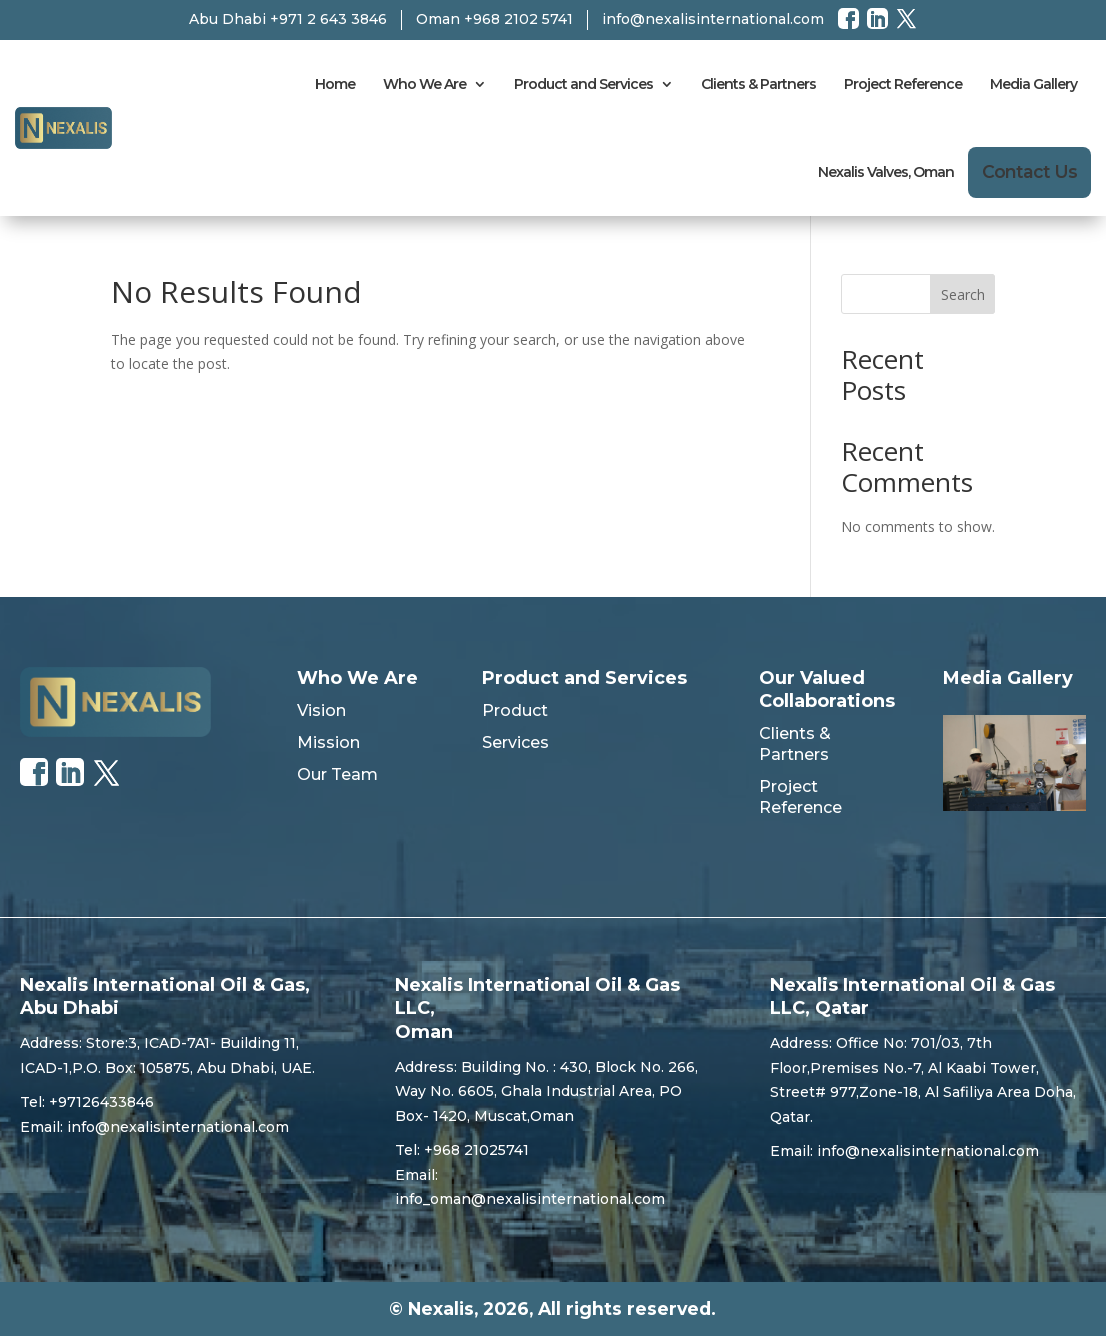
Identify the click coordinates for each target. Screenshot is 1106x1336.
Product (515, 710)
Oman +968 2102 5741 (494, 19)
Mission (328, 742)
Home (335, 84)
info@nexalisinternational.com (713, 19)
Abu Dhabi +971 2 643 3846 (288, 19)
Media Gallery (1033, 84)
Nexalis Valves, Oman (886, 172)
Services (515, 742)
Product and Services (583, 84)
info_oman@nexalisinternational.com (530, 1199)
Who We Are (424, 84)
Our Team (337, 774)
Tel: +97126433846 (87, 1102)
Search (963, 294)
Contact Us (1029, 171)
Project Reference (903, 84)
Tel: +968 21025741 (462, 1150)
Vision (321, 710)
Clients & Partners (758, 84)
